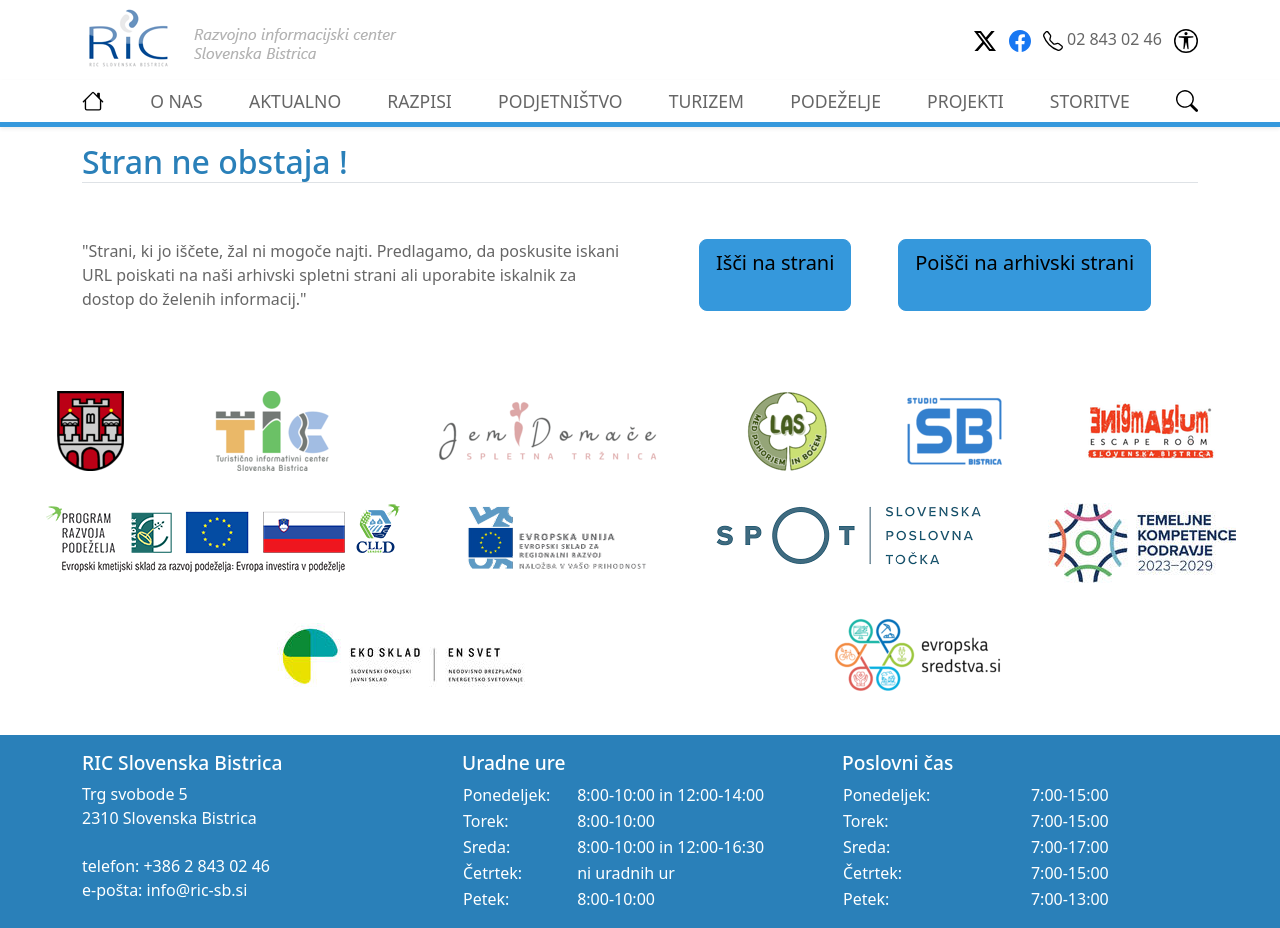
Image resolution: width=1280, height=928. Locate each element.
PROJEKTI (965, 101)
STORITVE (1090, 101)
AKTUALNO (295, 101)
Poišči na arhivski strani (1024, 262)
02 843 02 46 (1104, 39)
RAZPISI (419, 101)
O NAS (176, 101)
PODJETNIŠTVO (560, 101)
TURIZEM (706, 101)
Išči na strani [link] (775, 262)
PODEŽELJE (835, 101)
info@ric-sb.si (197, 890)
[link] (1186, 39)
